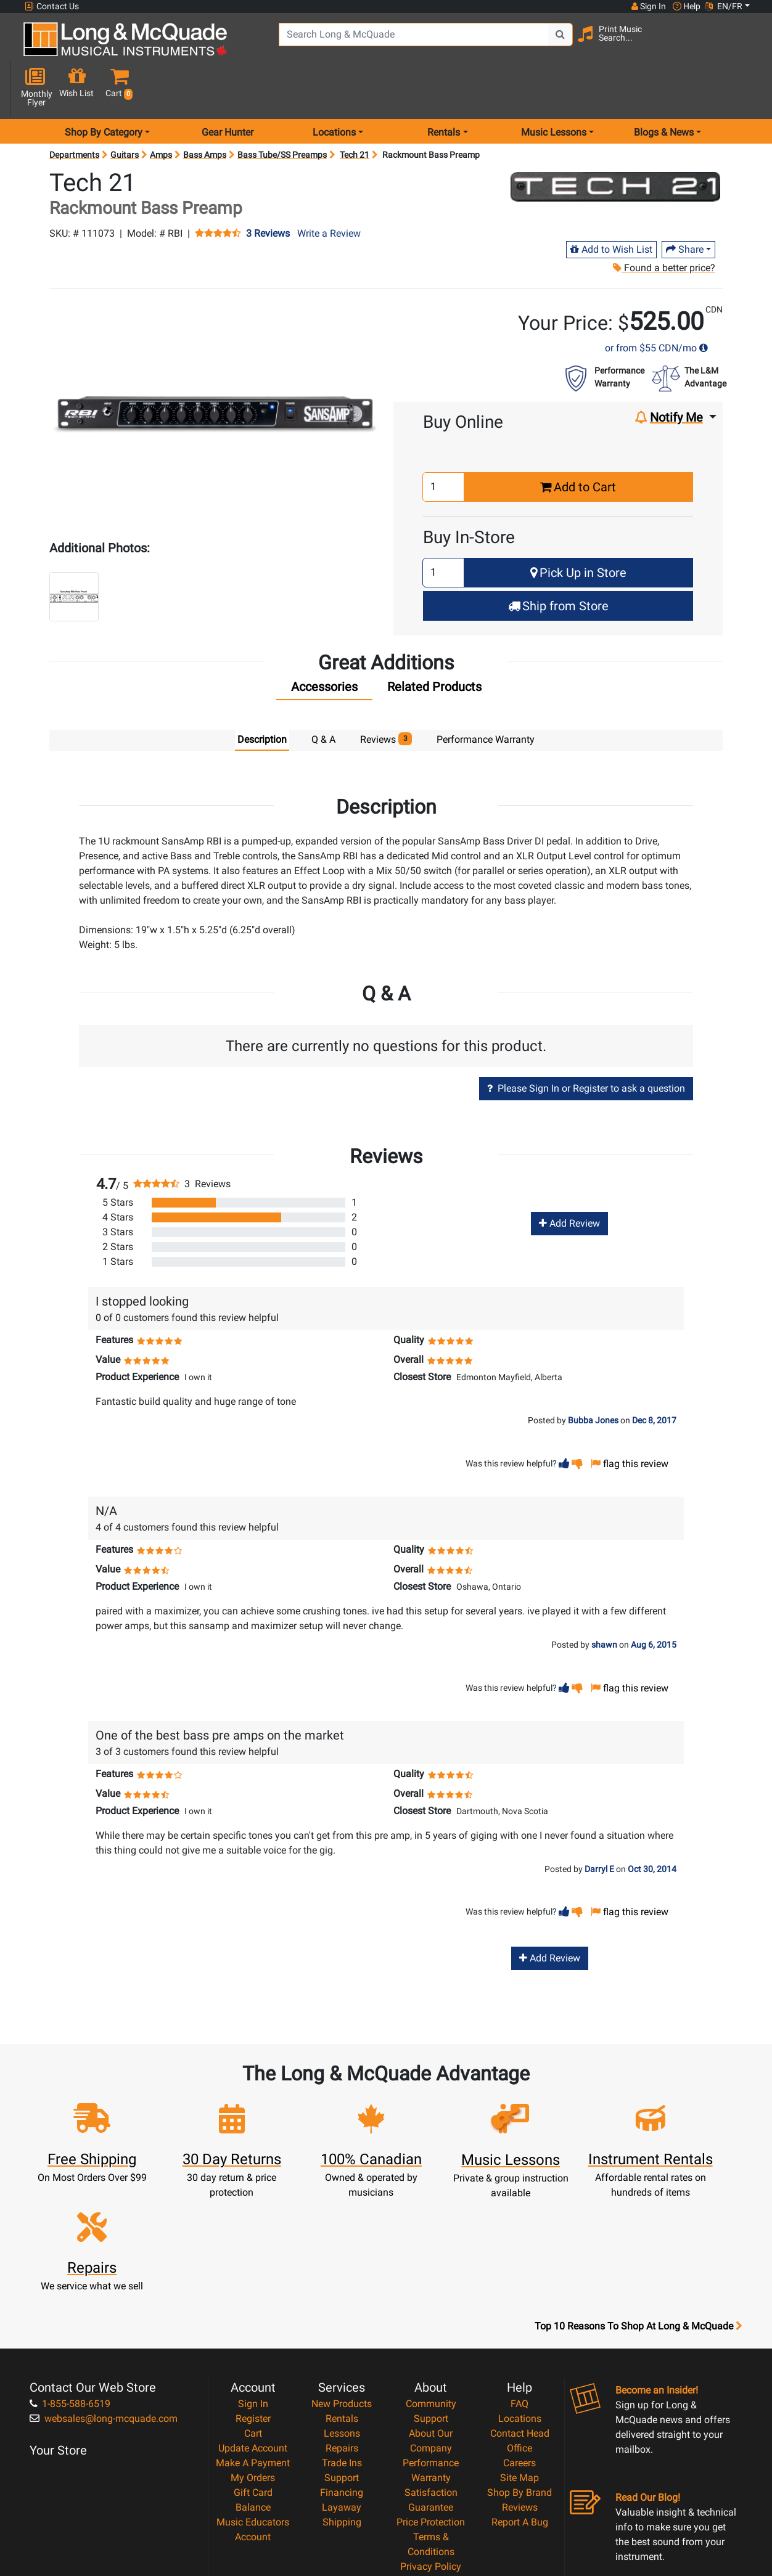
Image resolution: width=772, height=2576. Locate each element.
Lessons (342, 2317)
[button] (743, 45)
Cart (253, 2317)
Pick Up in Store (578, 528)
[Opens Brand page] (615, 143)
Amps (161, 111)
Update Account (252, 2331)
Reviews (520, 2391)
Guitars (124, 111)
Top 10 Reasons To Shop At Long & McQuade (638, 2209)
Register (253, 2302)
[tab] (324, 646)
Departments (74, 111)
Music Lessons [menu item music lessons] (553, 88)
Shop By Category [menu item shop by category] (103, 88)
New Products (341, 2287)
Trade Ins (342, 2346)
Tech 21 (354, 111)
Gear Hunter (227, 88)
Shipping (341, 2405)
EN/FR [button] (723, 6)
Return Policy (430, 2465)
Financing (341, 2376)
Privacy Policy (430, 2450)
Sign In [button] (648, 6)
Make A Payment (253, 2346)
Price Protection (430, 2405)
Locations (519, 2302)
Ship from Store (558, 562)
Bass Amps (204, 111)
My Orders (253, 2361)
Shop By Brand (519, 2376)
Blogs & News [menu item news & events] (664, 88)
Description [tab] (262, 695)
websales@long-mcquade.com (104, 2302)
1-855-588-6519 (70, 2287)
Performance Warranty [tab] (486, 695)
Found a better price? (663, 224)
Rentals (342, 2302)
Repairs (342, 2331)
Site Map (519, 2361)
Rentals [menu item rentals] (443, 88)
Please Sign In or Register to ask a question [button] (586, 1044)
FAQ (519, 2287)
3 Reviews (268, 189)
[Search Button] (541, 43)
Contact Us (52, 6)
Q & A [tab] (323, 695)
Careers (519, 2346)
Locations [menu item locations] (334, 88)
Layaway (341, 2391)
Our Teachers (430, 2479)
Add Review (569, 1180)
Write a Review (329, 189)
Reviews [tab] (386, 695)
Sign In (253, 2287)
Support (341, 2361)
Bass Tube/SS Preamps (282, 111)
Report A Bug (519, 2405)
